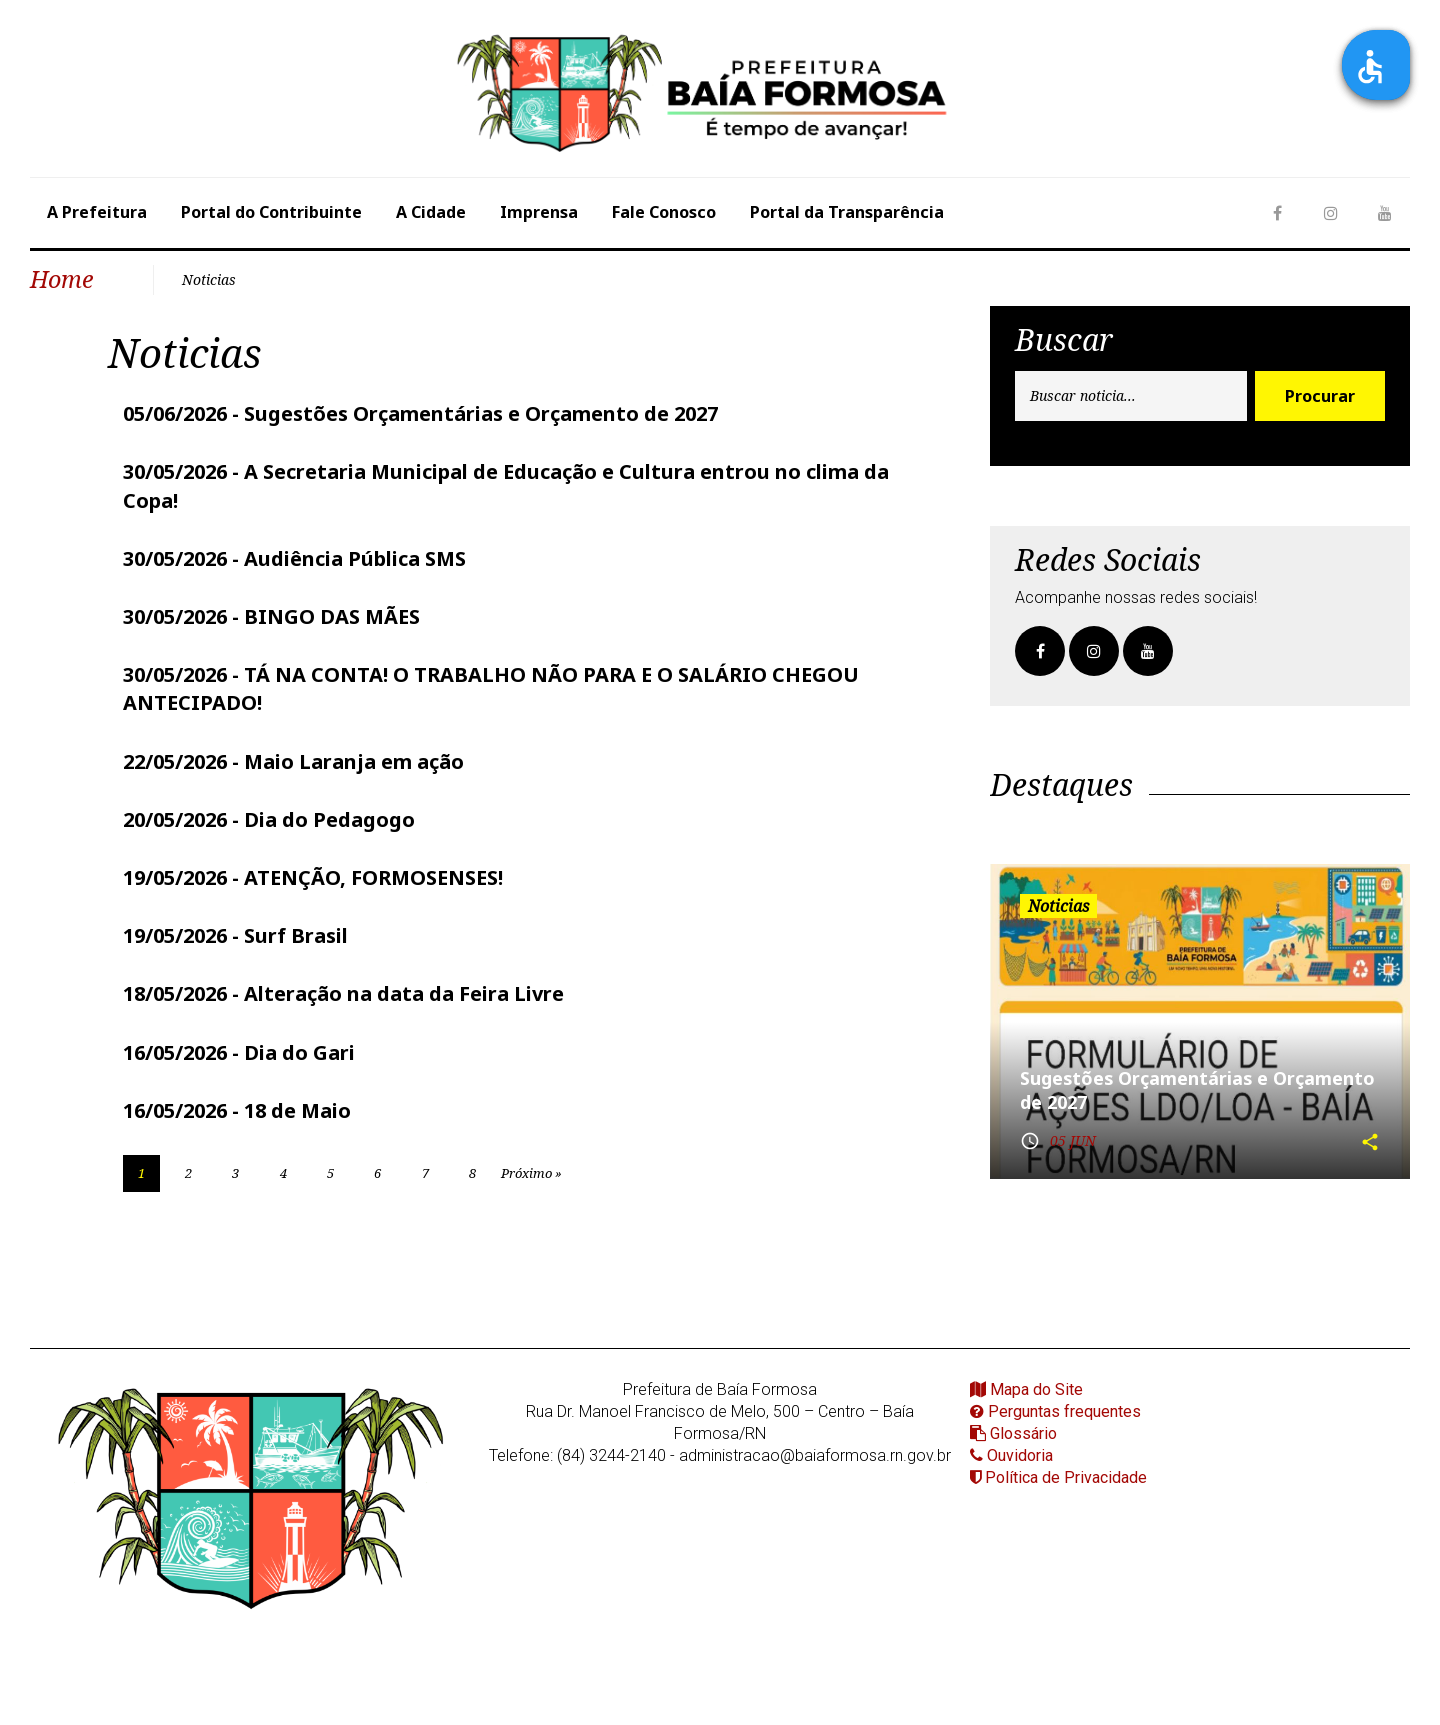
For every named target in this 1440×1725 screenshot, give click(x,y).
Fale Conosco (664, 212)
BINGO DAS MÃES (332, 599)
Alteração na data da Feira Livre (404, 961)
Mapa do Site (1026, 1364)
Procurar (1320, 389)
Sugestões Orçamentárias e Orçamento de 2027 (481, 405)
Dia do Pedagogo (329, 793)
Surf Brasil (296, 905)
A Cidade (431, 212)
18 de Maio (297, 1073)
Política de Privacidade (1058, 1452)
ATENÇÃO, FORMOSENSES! (373, 849)
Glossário (1013, 1408)
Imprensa (539, 212)
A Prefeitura (97, 212)
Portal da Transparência (847, 212)
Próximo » (637, 1142)
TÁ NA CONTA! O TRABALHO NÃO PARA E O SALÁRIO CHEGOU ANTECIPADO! (491, 668)
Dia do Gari (299, 1017)
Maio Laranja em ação (354, 737)
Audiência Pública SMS (355, 543)
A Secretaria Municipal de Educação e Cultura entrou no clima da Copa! (506, 474)
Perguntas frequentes (1055, 1386)
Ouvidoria (1011, 1430)
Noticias (201, 275)
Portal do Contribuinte (271, 212)
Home (57, 275)
